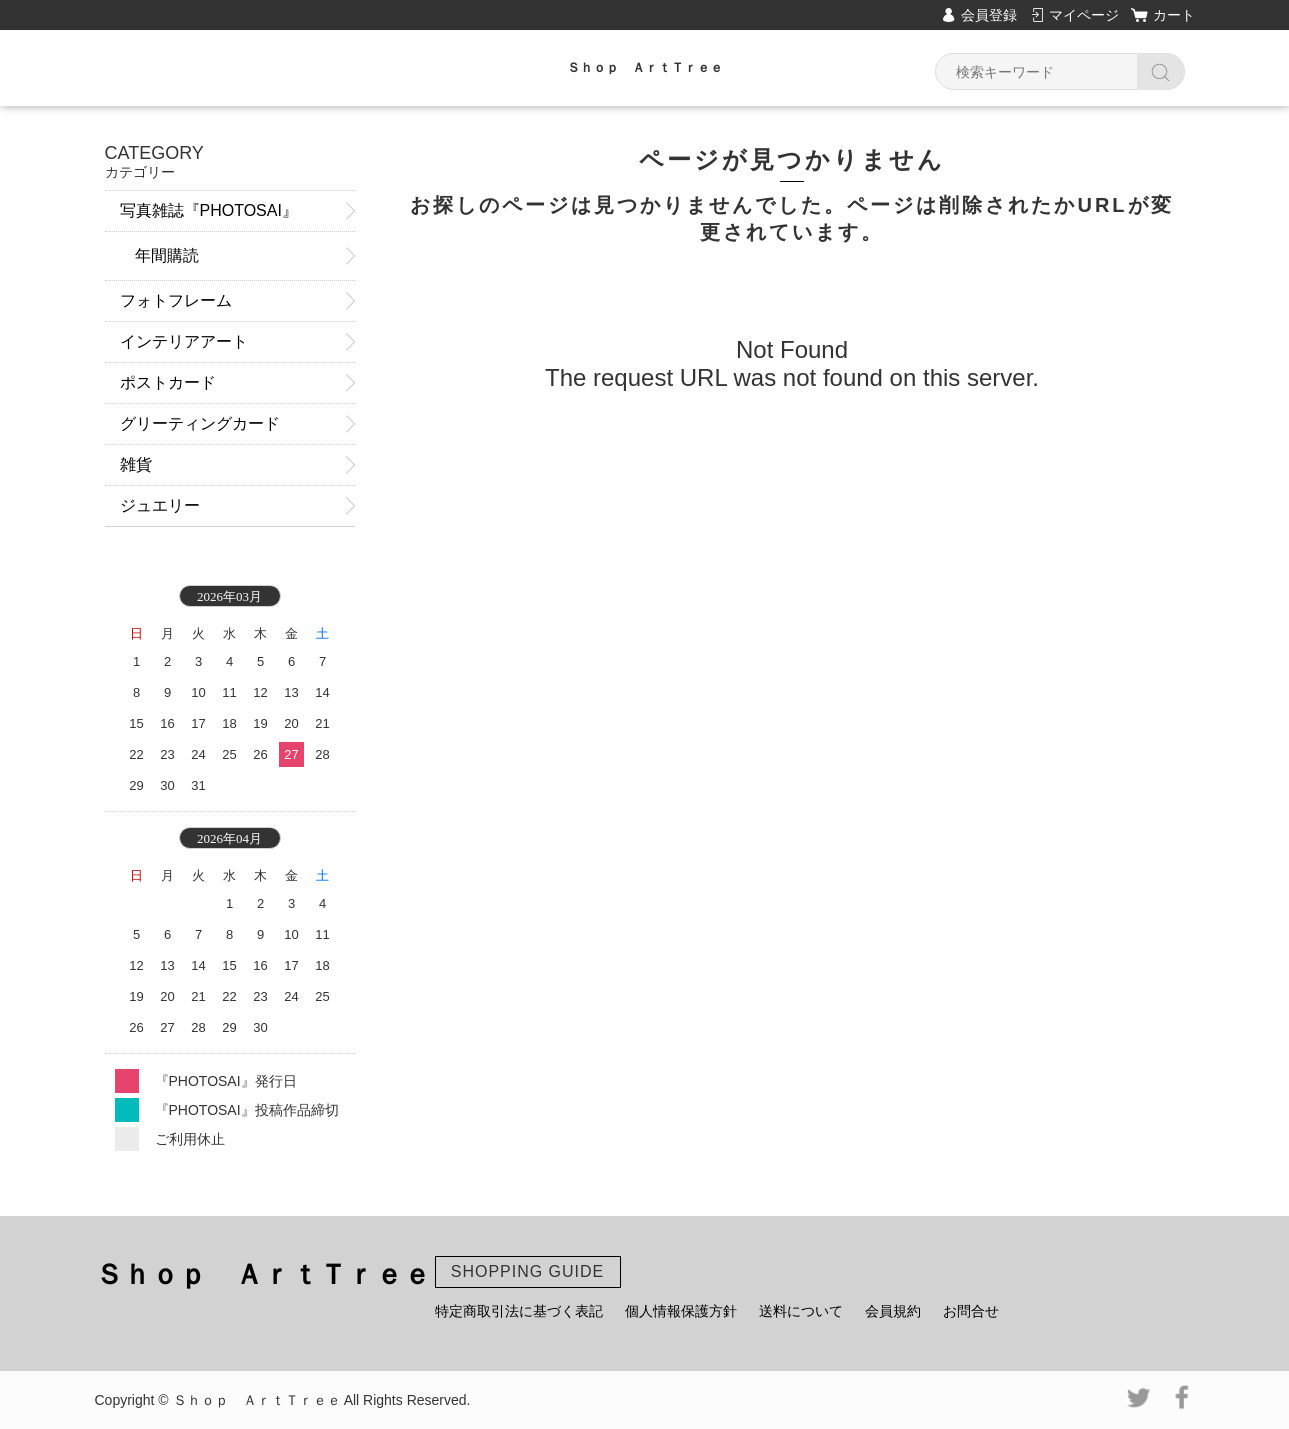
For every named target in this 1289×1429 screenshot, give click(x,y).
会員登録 (989, 15)
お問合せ (971, 1311)
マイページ (1084, 15)
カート (1174, 15)
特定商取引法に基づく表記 (519, 1311)
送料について (801, 1311)
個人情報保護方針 (681, 1311)
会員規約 (893, 1311)
